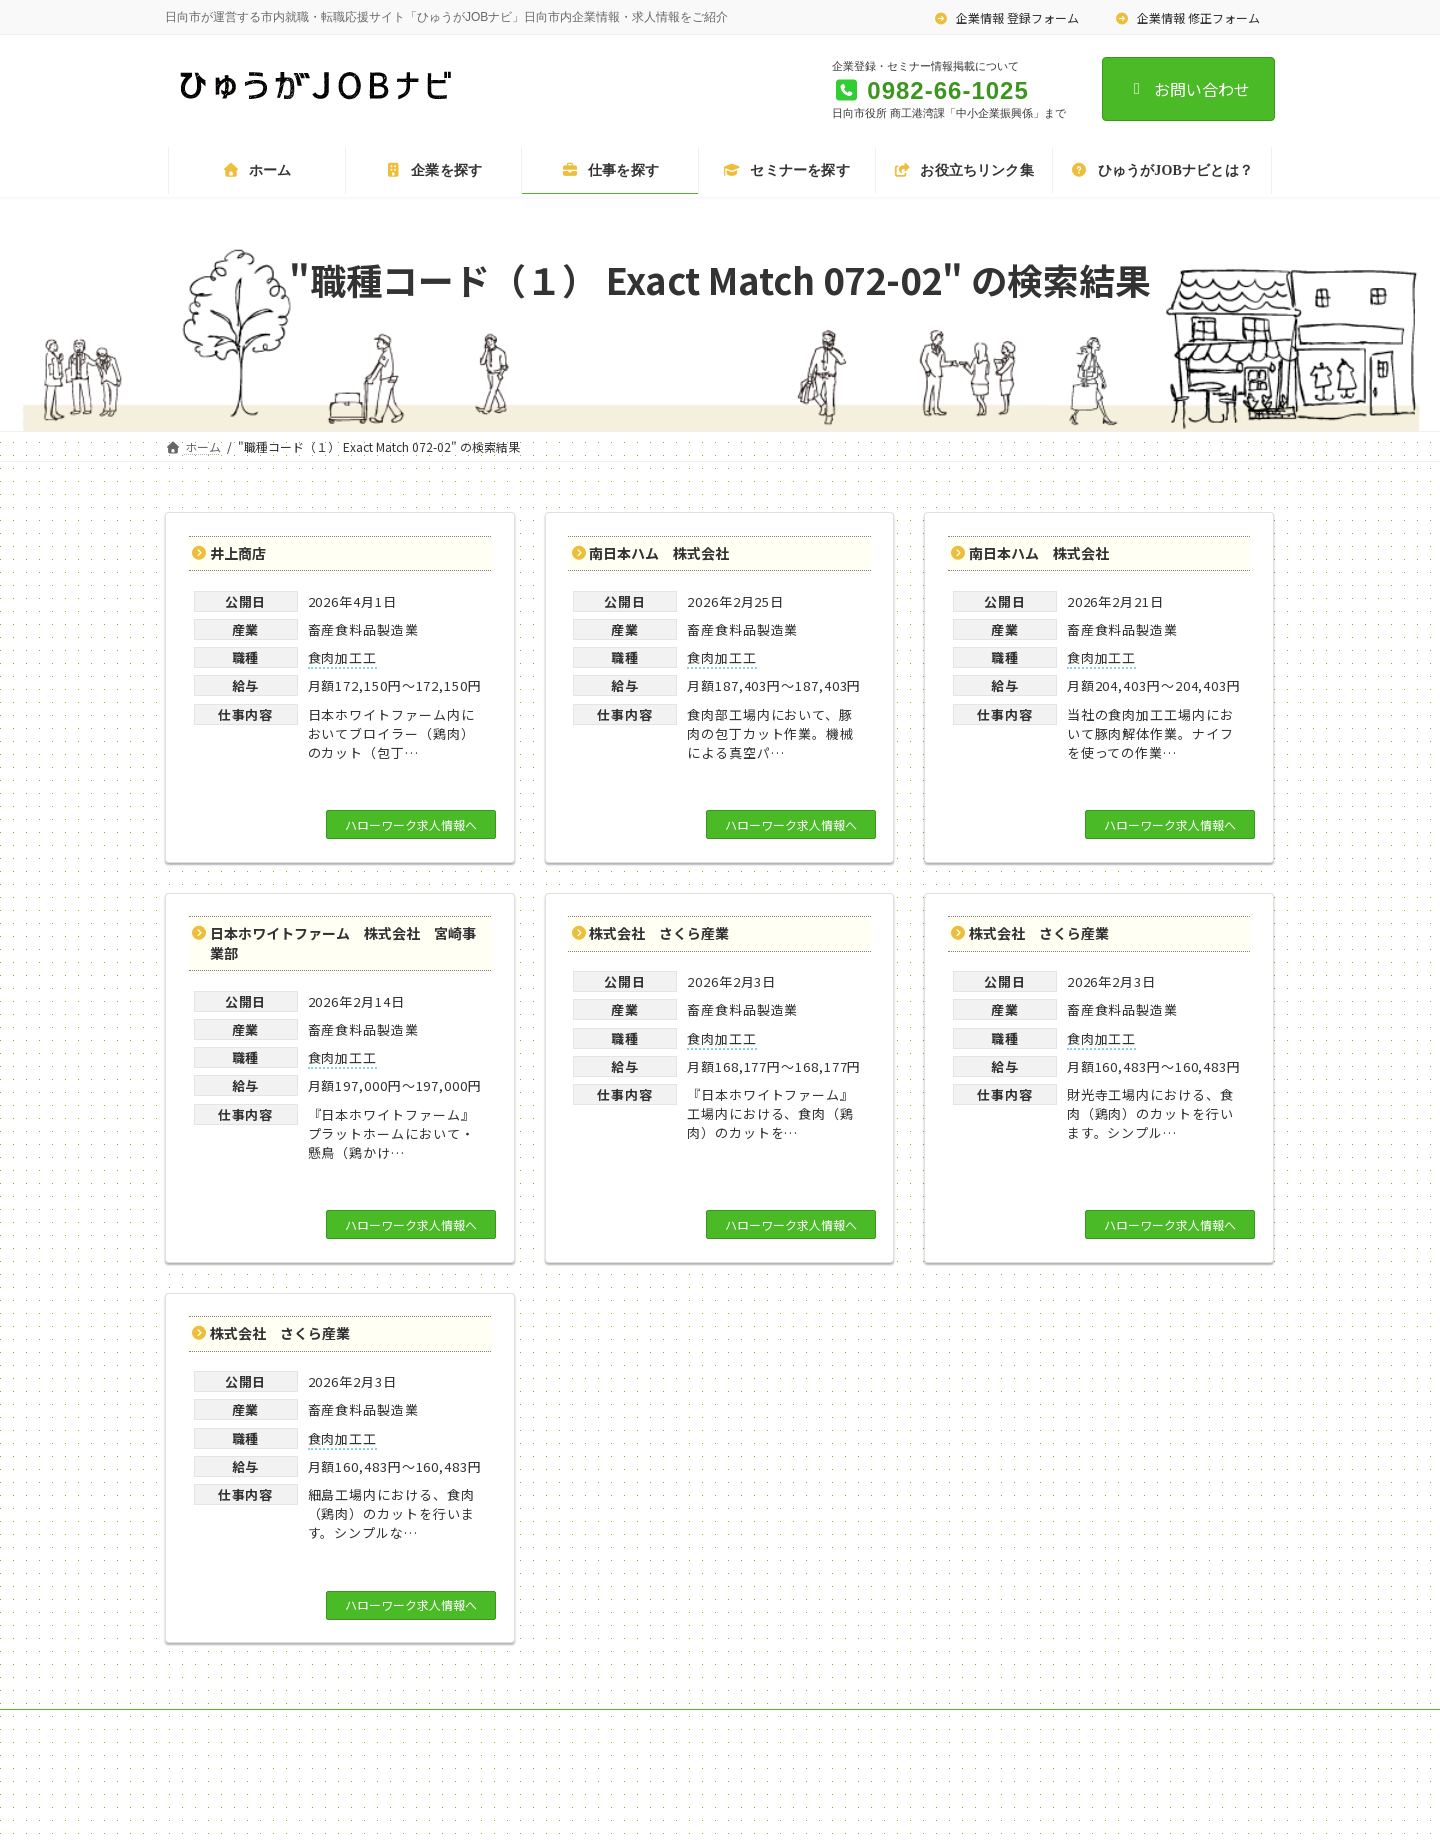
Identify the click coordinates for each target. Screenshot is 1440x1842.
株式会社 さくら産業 (659, 933)
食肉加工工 (343, 657)
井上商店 (238, 553)
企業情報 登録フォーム (1007, 17)
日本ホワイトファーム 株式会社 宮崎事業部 (343, 943)
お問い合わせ (1188, 89)
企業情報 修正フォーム (1187, 17)
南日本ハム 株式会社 (659, 553)
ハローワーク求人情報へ (411, 824)
